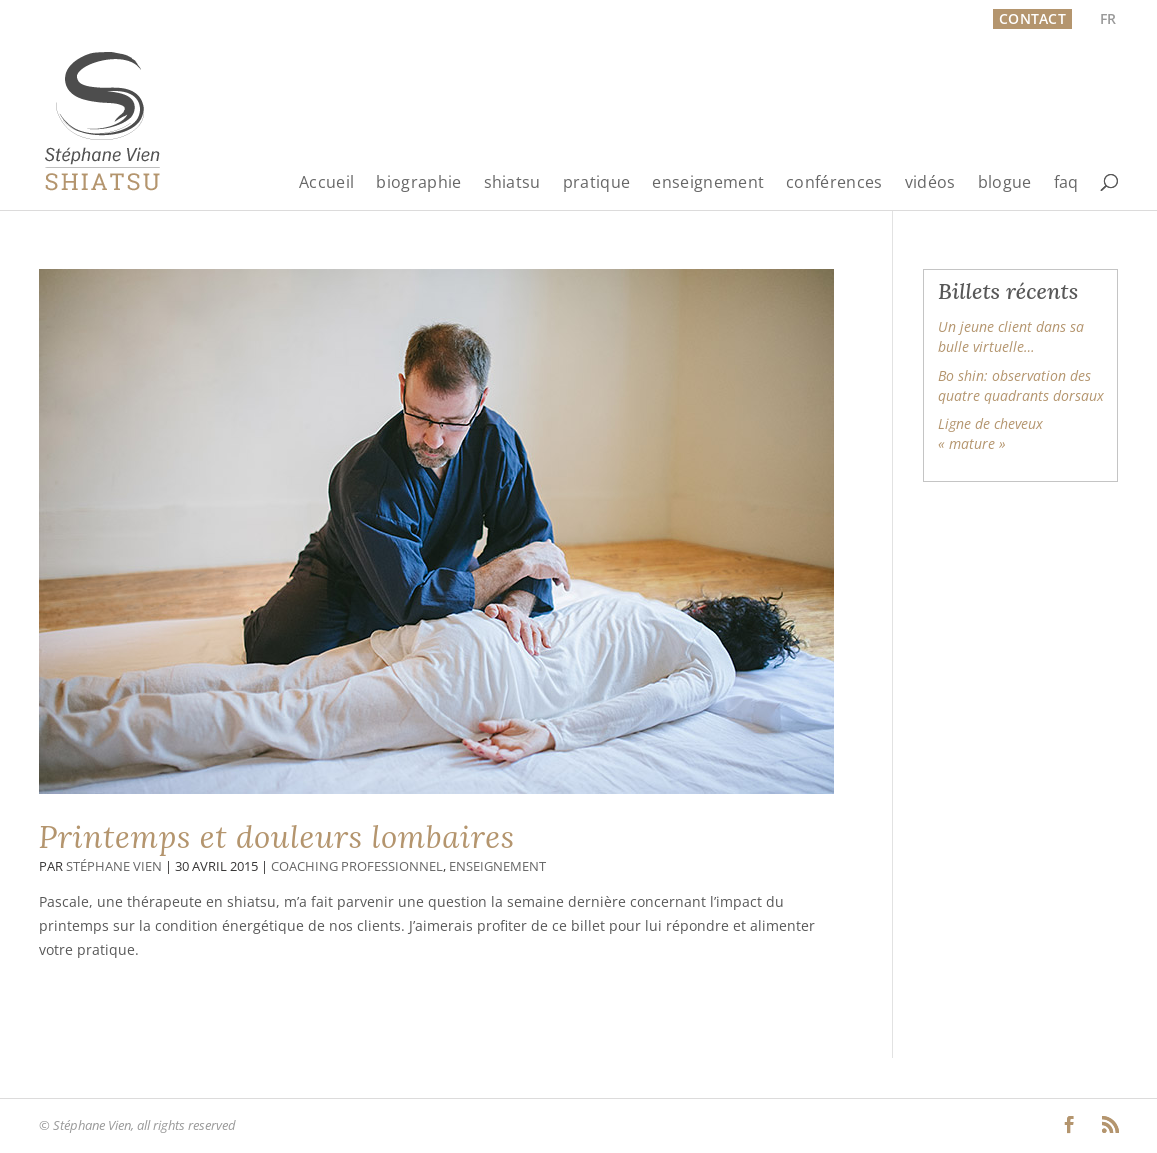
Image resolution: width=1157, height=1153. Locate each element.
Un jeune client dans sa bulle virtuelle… (1011, 336)
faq (1066, 183)
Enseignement (497, 866)
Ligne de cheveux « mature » (990, 433)
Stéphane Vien (114, 866)
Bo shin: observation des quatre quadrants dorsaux (1021, 385)
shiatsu (512, 183)
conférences (834, 183)
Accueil (326, 183)
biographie (418, 183)
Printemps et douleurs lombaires (277, 837)
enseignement (708, 183)
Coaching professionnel (357, 866)
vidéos (930, 183)
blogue (1005, 183)
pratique (597, 183)
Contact (1032, 18)
